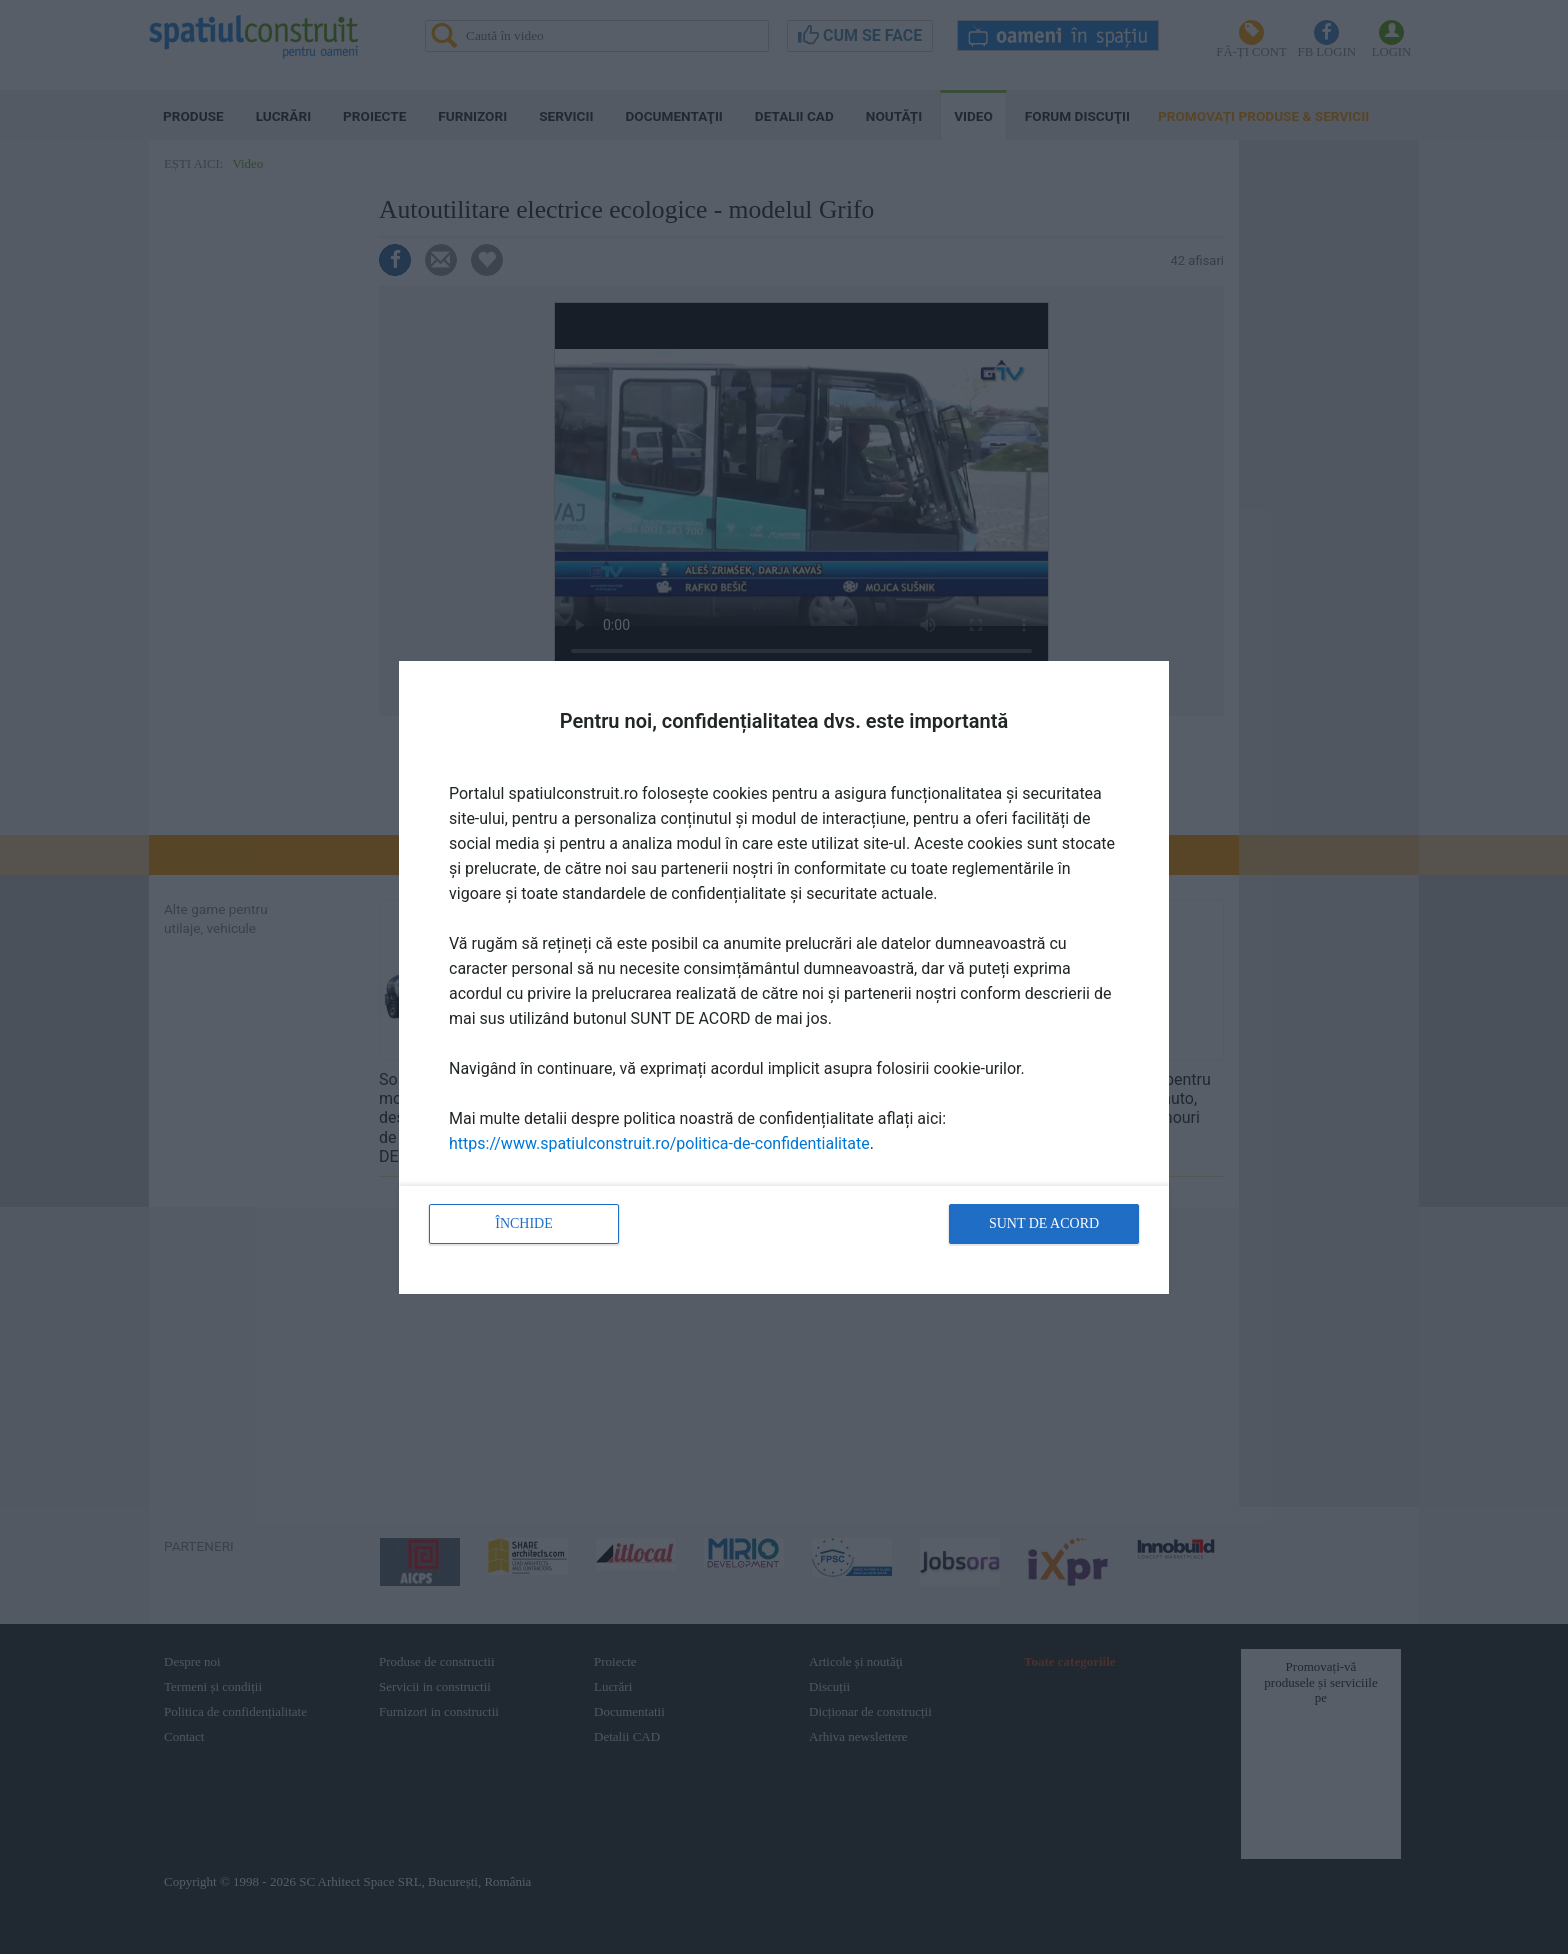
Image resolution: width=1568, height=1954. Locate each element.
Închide (524, 1223)
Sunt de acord (1044, 1223)
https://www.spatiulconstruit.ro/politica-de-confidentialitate (659, 1143)
